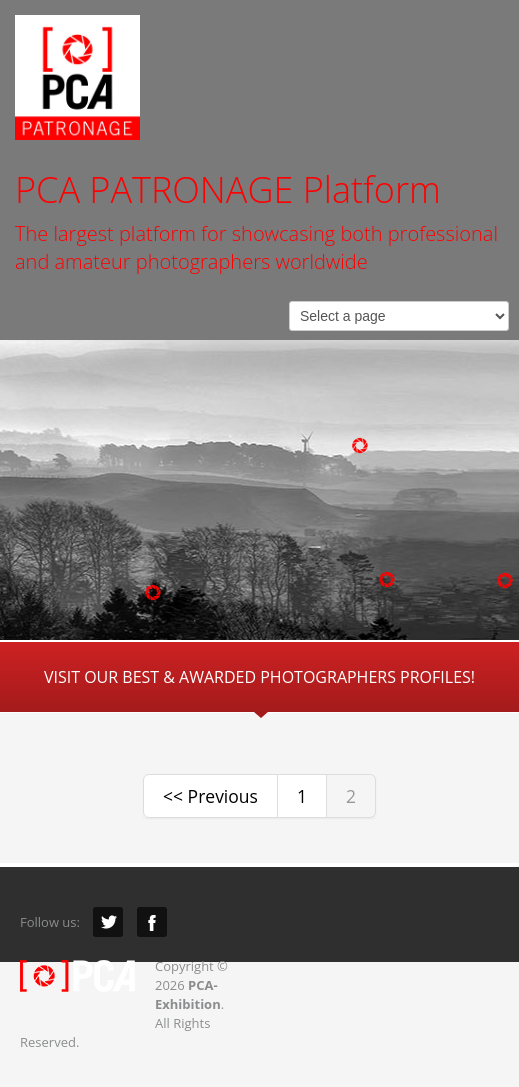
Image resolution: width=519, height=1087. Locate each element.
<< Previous (210, 796)
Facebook (152, 922)
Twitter (108, 922)
